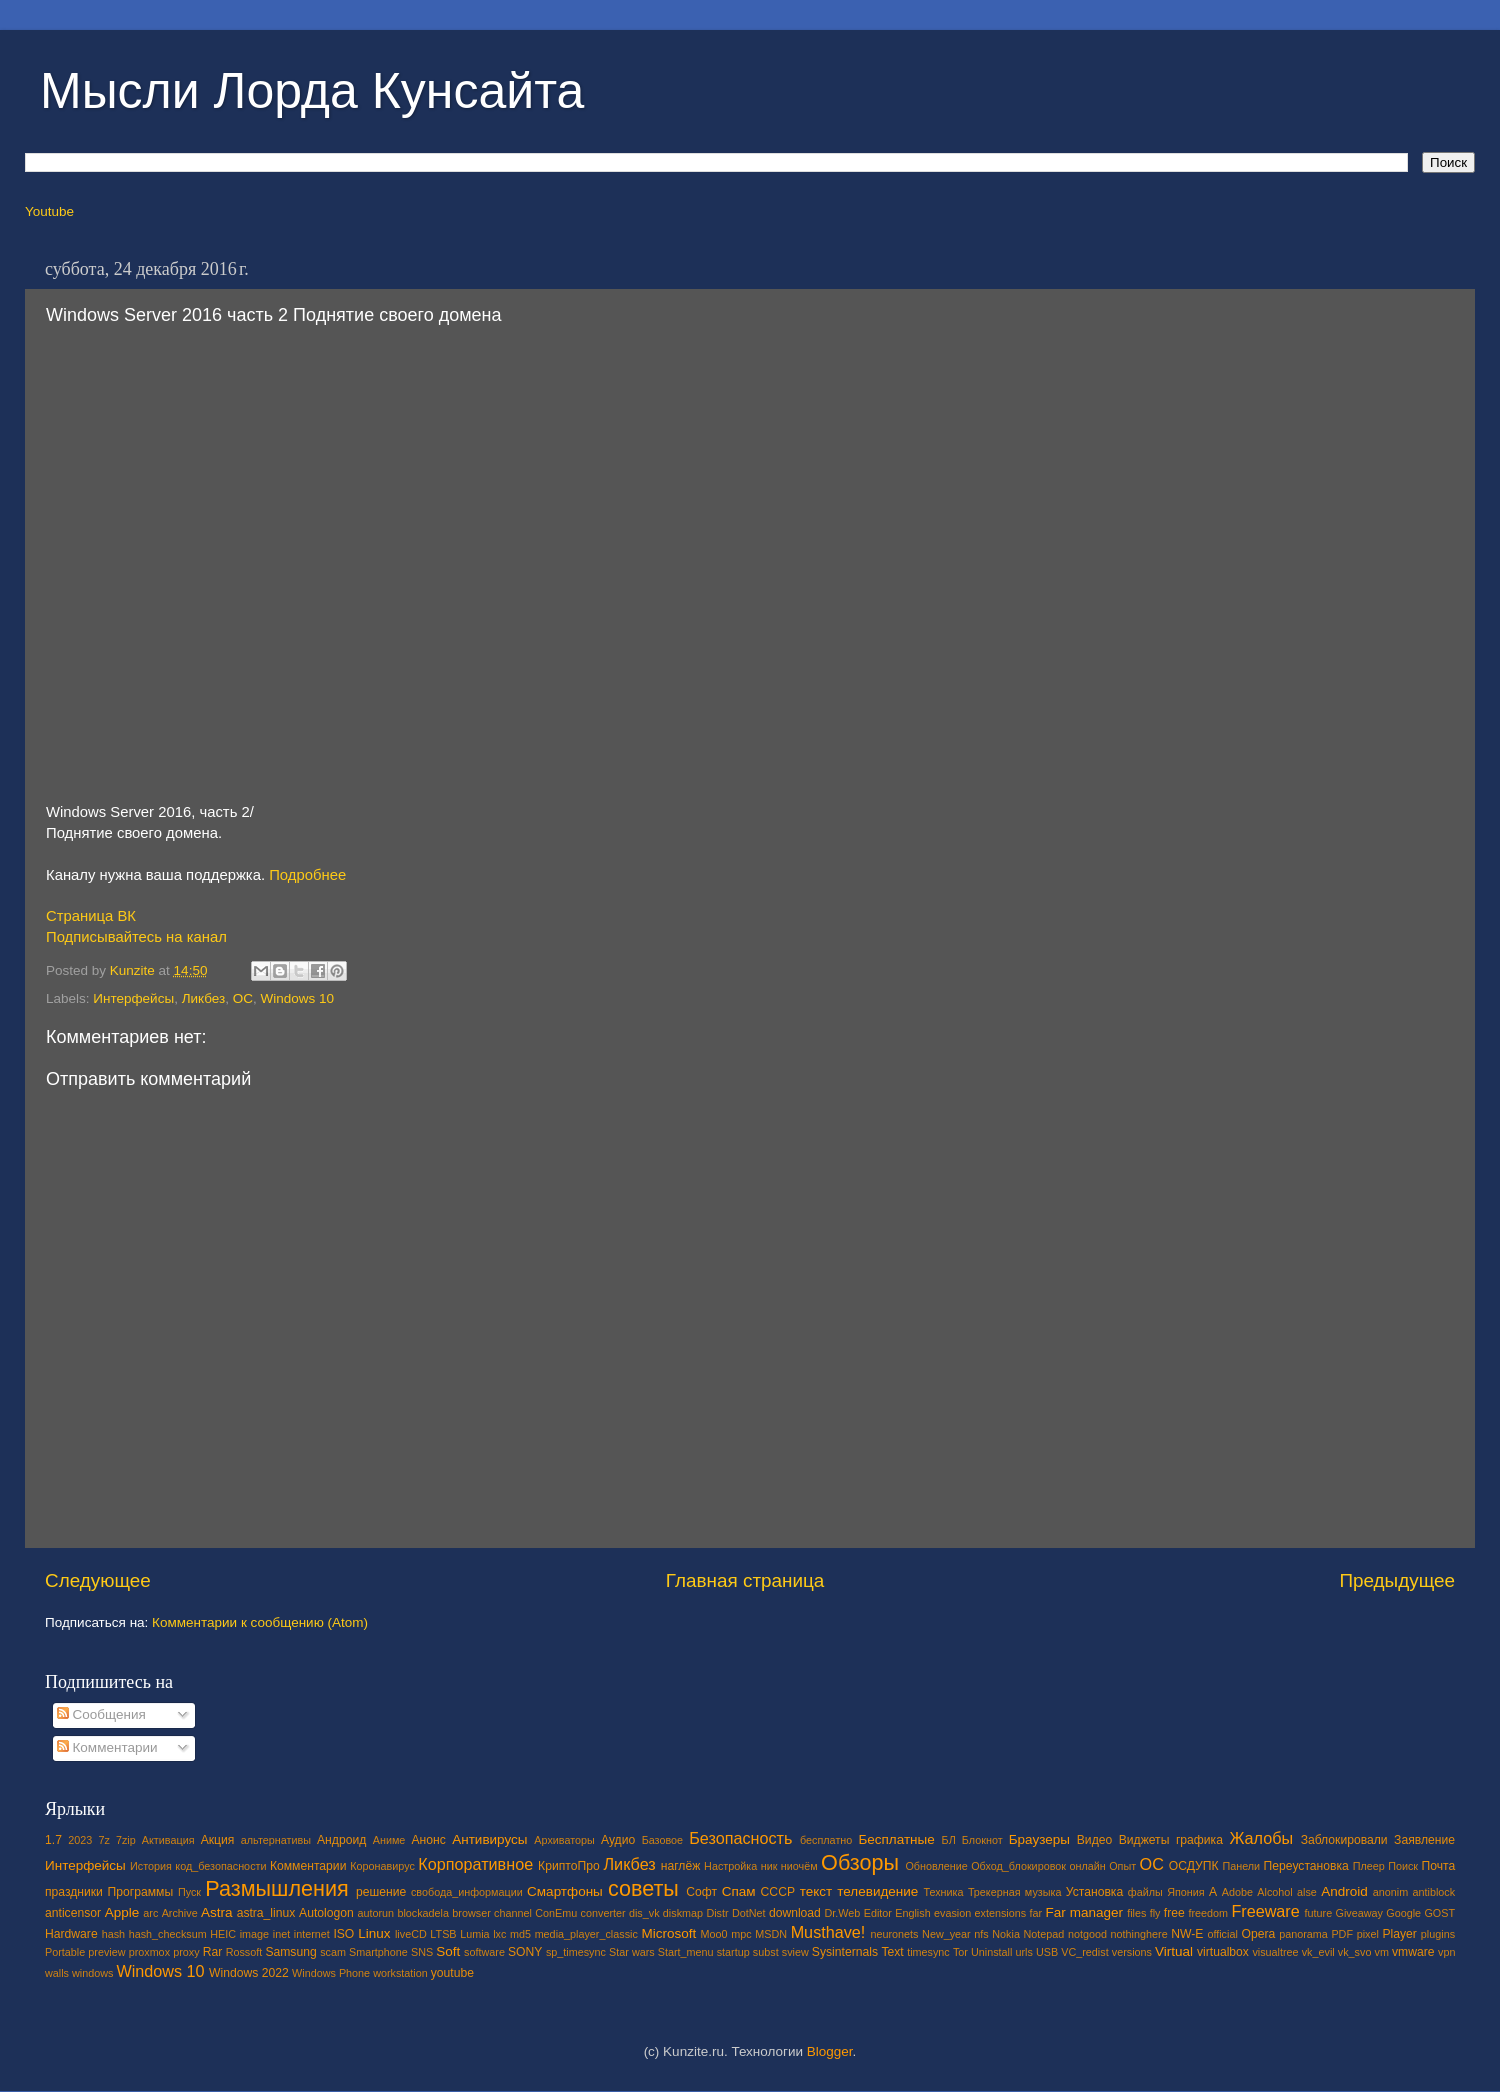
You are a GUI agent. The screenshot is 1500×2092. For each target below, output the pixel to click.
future (1319, 1913)
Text (892, 1952)
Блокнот (982, 1840)
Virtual (1174, 1951)
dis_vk (644, 1913)
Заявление (1424, 1840)
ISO (343, 1934)
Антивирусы (489, 1839)
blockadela (423, 1913)
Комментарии (107, 1747)
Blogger (830, 2051)
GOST (1439, 1913)
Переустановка (1306, 1866)
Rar (213, 1952)
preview (106, 1952)
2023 (80, 1840)
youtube (452, 1973)
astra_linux (266, 1913)
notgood (1087, 1934)
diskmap (683, 1913)
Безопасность (740, 1838)
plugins (1438, 1934)
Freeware (1265, 1911)
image (254, 1934)
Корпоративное (475, 1864)
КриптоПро (569, 1866)
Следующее (98, 1580)
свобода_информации (467, 1892)
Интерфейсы (133, 998)
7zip (126, 1840)
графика (1199, 1840)
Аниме (389, 1840)
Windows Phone (331, 1973)
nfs (981, 1934)
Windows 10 (298, 998)
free (1174, 1913)
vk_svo (1355, 1952)
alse (1307, 1892)
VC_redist (1084, 1952)
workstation (400, 1973)
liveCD (411, 1934)
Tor (960, 1952)
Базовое (662, 1840)
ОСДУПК (1194, 1866)
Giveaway (1359, 1913)
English (912, 1913)
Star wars (632, 1952)
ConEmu (556, 1913)
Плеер (1369, 1866)
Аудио (618, 1840)
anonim (1390, 1892)
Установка (1094, 1892)
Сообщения (101, 1714)
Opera (1258, 1934)
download (795, 1913)
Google (1403, 1913)
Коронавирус (382, 1866)
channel (513, 1913)
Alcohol (1274, 1892)
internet (312, 1934)
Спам (739, 1891)
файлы (1145, 1892)
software (484, 1952)
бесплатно (826, 1840)
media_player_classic (586, 1934)
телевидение (877, 1891)
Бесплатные (896, 1839)
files (1136, 1913)
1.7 (53, 1840)
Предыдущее (1397, 1580)
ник (769, 1866)
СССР (778, 1892)
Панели (1241, 1866)
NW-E (1187, 1934)
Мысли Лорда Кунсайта (312, 91)
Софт (701, 1892)
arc (150, 1913)
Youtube (49, 211)
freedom (1208, 1913)
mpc (741, 1934)
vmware (1413, 1952)
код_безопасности (220, 1866)
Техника (943, 1892)
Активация (168, 1840)
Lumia (474, 1934)
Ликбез (204, 998)
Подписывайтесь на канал (136, 937)
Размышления (276, 1888)
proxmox (149, 1952)
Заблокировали (1344, 1840)
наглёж (681, 1866)
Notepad (1044, 1934)
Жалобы (1261, 1838)
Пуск (189, 1892)
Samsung (290, 1952)
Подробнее (307, 875)
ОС (243, 998)
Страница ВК (91, 916)
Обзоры (860, 1862)
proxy (186, 1952)
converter (603, 1913)
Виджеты (1144, 1840)
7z (103, 1840)
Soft (448, 1951)
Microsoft (668, 1933)
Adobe (1237, 1892)
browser (471, 1913)
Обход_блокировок (1018, 1866)
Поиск (1403, 1866)
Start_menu (686, 1952)
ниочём (799, 1866)
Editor (878, 1913)
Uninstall (991, 1952)
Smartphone (378, 1952)
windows (92, 1973)
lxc (499, 1934)
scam (333, 1952)
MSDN (771, 1934)
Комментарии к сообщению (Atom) (260, 1622)
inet (281, 1934)
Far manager (1084, 1912)
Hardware (71, 1934)
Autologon (326, 1913)
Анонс (428, 1840)
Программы (141, 1892)
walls (57, 1973)
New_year (946, 1934)
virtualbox (1223, 1952)
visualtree (1275, 1952)
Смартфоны (565, 1891)
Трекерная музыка (1015, 1892)
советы (643, 1888)
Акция (218, 1840)
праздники (74, 1892)
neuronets (894, 1934)
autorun (375, 1913)
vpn (1446, 1952)
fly (1155, 1913)
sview (795, 1952)
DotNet (749, 1913)
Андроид (341, 1840)
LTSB (443, 1934)
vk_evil (1318, 1952)
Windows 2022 (249, 1973)
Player (1399, 1934)
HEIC (223, 1934)
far (1036, 1913)
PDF (1342, 1934)
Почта (1439, 1866)
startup (733, 1952)
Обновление (936, 1866)
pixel (1368, 1934)
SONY (525, 1952)
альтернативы (276, 1840)
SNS (422, 1952)
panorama (1303, 1934)
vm (1382, 1952)
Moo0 (714, 1934)
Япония (1186, 1892)
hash (113, 1934)
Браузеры (1039, 1839)
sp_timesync (576, 1952)
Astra (217, 1912)
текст (816, 1891)
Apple (122, 1912)
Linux (374, 1933)
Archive (180, 1913)
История (151, 1866)
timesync (928, 1952)
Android (1344, 1891)
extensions (1001, 1913)
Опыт (1122, 1866)
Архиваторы (564, 1840)
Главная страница (745, 1580)
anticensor (73, 1913)
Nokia (1006, 1934)
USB (1047, 1952)
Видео (1094, 1840)
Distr (717, 1913)
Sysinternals (845, 1952)
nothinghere (1139, 1934)
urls (1023, 1952)
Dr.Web (843, 1913)
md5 (520, 1934)
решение (381, 1892)
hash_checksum (168, 1934)
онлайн (1087, 1866)
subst (766, 1952)
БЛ (949, 1840)
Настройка (730, 1866)
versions (1132, 1952)
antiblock (1434, 1892)
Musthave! (828, 1932)
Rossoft (244, 1952)
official (1222, 1934)
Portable (65, 1952)
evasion (952, 1913)
